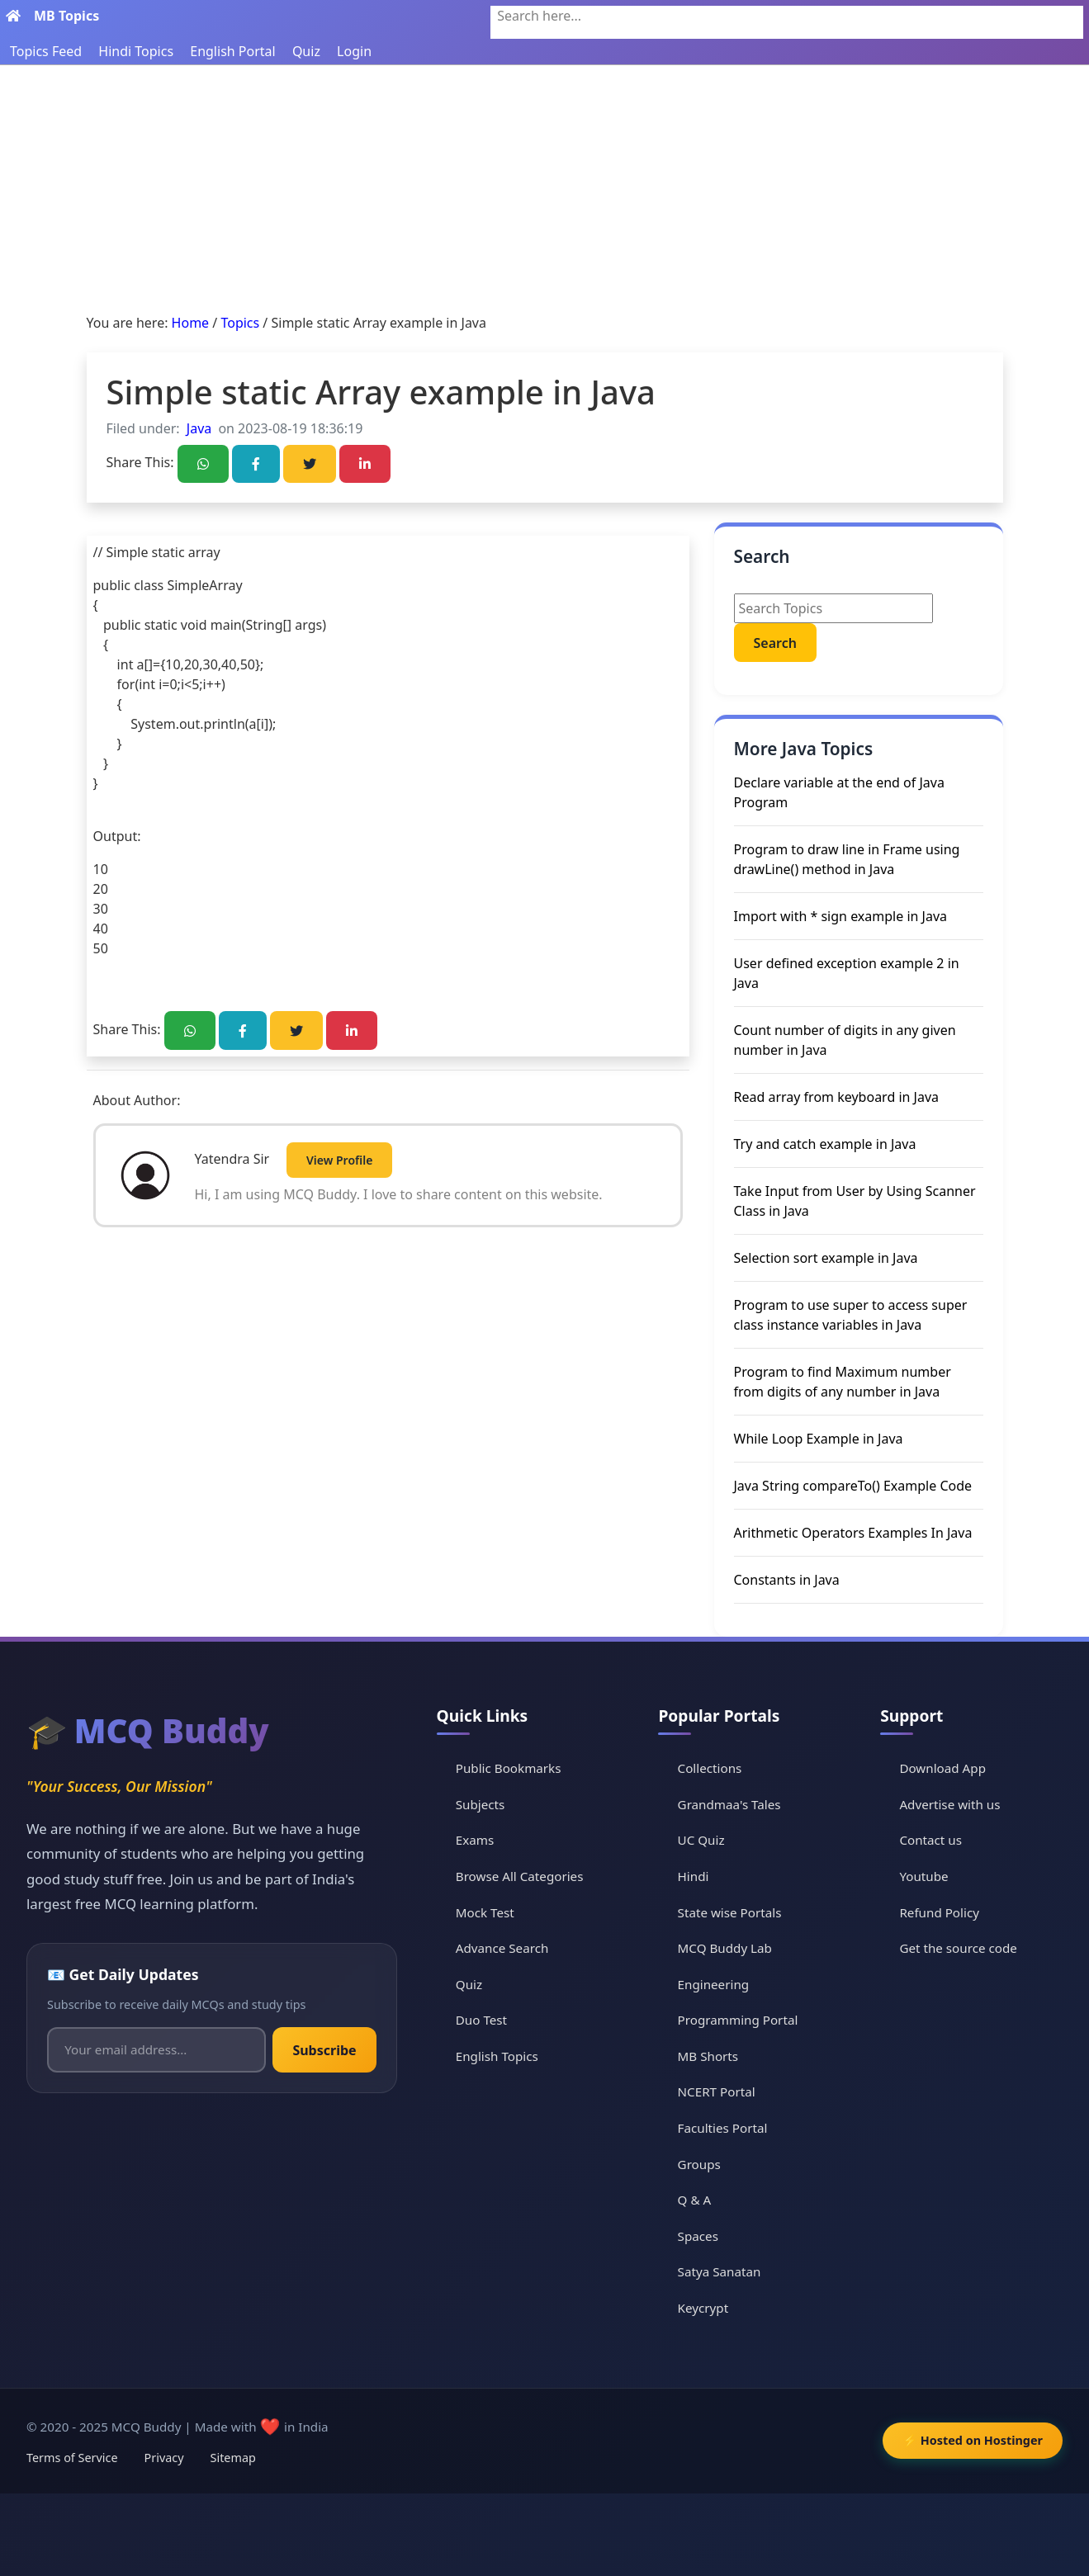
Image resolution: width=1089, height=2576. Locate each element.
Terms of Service (72, 2457)
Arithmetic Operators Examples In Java (853, 1533)
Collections (710, 1768)
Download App (942, 1768)
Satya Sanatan (719, 2271)
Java (199, 428)
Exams (475, 1840)
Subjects (480, 1804)
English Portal (232, 51)
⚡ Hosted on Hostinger (972, 2440)
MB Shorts (708, 2056)
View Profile (339, 1160)
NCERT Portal (716, 2091)
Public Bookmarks (508, 1768)
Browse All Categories (520, 1876)
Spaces (698, 2236)
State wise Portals (730, 1912)
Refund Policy (939, 1912)
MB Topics (66, 16)
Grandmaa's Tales (729, 1804)
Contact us (930, 1840)
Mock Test (485, 1912)
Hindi (693, 1876)
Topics (239, 323)
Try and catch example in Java (825, 1144)
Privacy (164, 2457)
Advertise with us (949, 1804)
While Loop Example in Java (818, 1439)
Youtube (923, 1876)
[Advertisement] (545, 189)
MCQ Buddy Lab (725, 1948)
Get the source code (957, 1948)
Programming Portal (738, 2019)
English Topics (497, 2056)
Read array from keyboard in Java (837, 1097)
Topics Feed (46, 51)
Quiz (306, 51)
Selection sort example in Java (826, 1258)
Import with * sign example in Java (841, 916)
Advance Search (502, 1948)
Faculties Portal (723, 2128)
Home (191, 323)
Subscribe (324, 2050)
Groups (699, 2164)
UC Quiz (701, 1840)
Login (354, 51)
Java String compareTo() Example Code (853, 1486)
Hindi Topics (135, 51)
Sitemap (233, 2457)
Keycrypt (703, 2307)
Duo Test (481, 2019)
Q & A (695, 2199)
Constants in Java (787, 1580)
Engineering (714, 1984)
